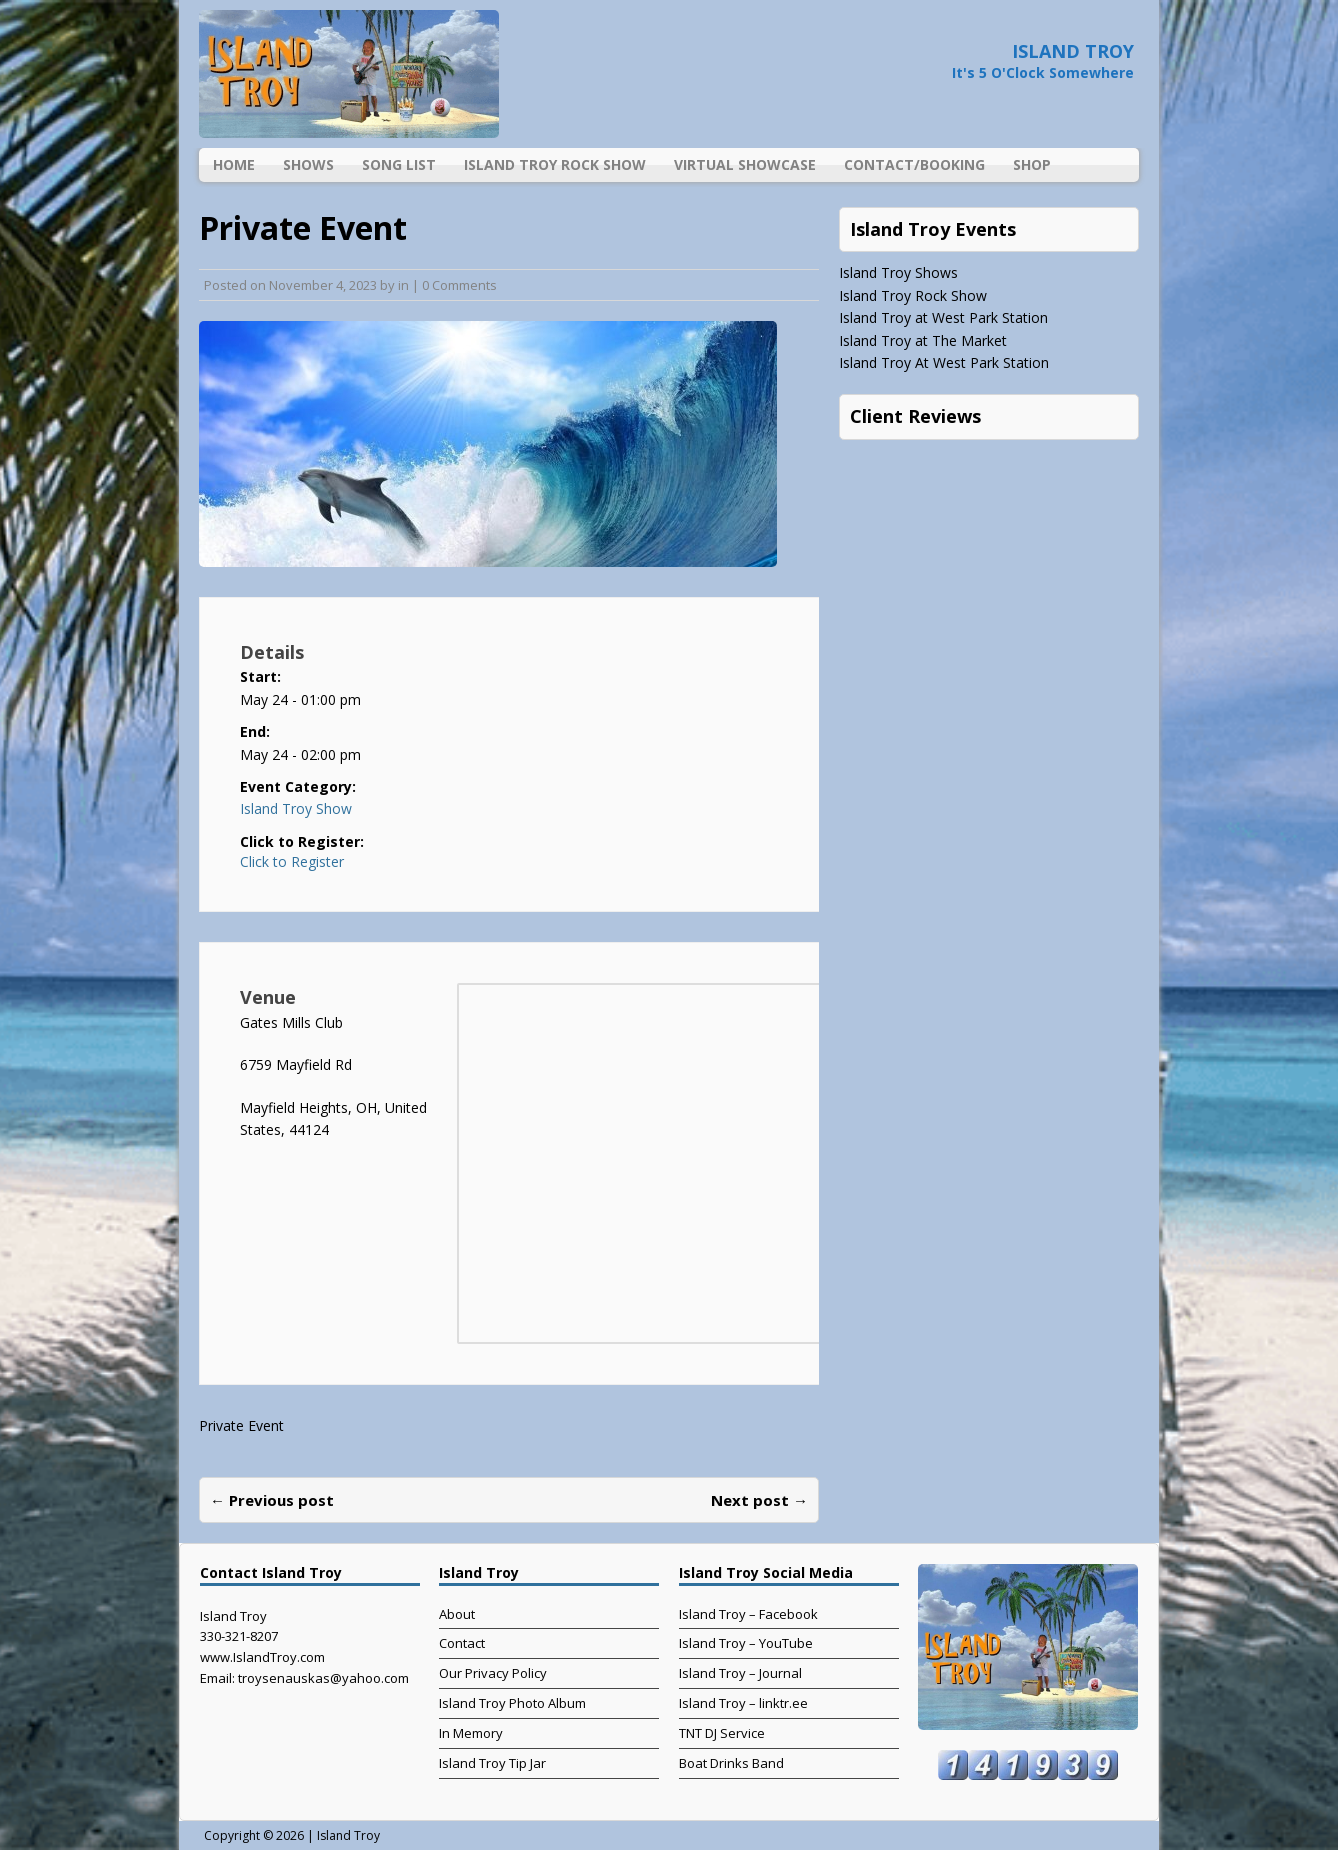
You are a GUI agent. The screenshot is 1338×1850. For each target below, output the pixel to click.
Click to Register (292, 862)
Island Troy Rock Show (555, 164)
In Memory (471, 1733)
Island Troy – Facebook (748, 1614)
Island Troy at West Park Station (943, 317)
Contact (462, 1643)
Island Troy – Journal (740, 1673)
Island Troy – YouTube (746, 1643)
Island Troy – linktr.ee (743, 1703)
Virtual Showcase (745, 164)
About (457, 1614)
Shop (1032, 164)
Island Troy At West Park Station (944, 362)
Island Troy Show (296, 808)
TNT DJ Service (722, 1733)
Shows (308, 164)
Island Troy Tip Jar (492, 1763)
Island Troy (348, 1835)
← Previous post (272, 1500)
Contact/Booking (914, 164)
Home (234, 164)
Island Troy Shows (898, 272)
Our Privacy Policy (493, 1673)
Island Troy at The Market (923, 340)
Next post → (759, 1500)
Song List (399, 164)
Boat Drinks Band (731, 1763)
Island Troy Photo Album (512, 1703)
